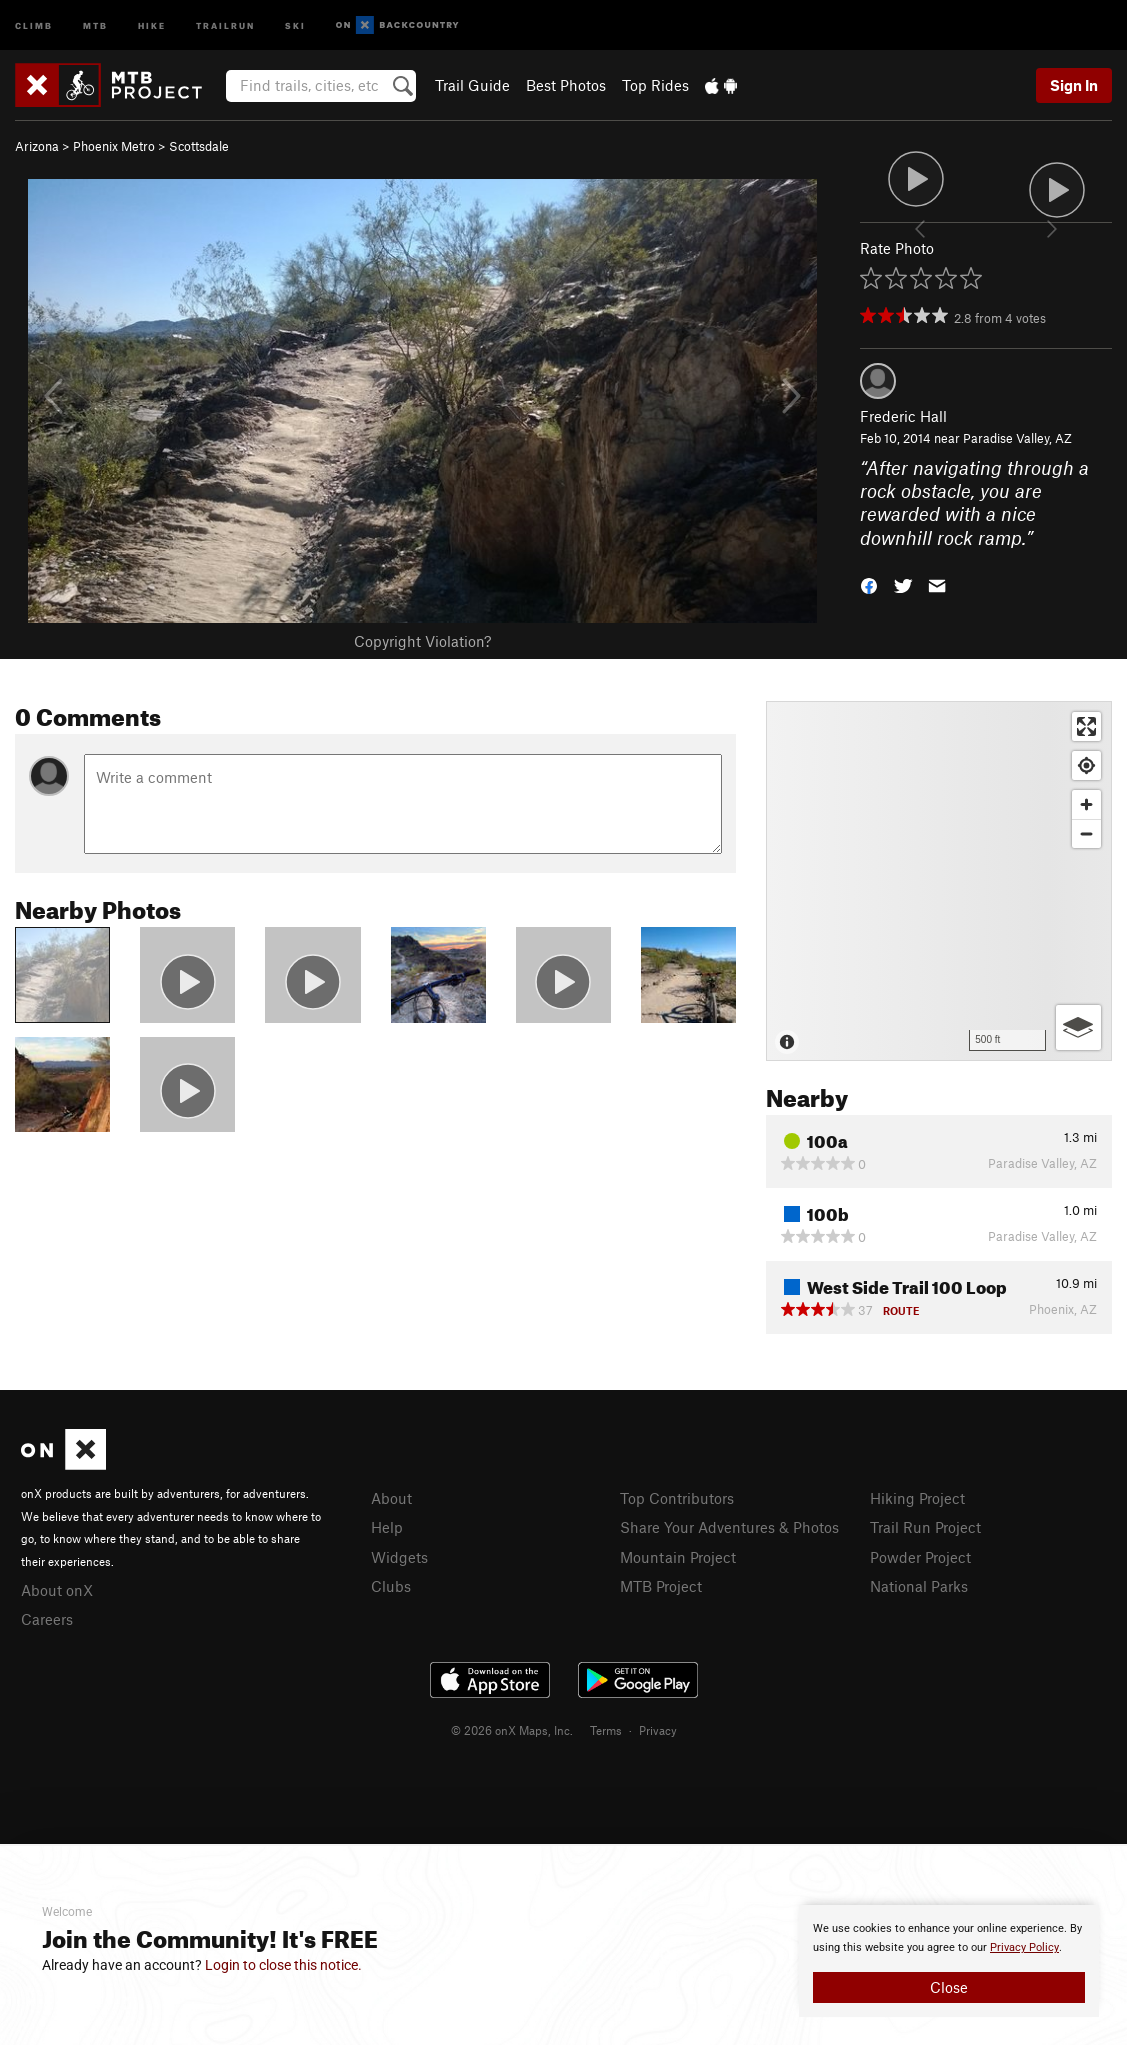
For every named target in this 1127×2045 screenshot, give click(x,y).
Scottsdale (199, 146)
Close (949, 1987)
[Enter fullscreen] (1086, 726)
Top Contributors (677, 1498)
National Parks (919, 1586)
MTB (95, 24)
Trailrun (225, 24)
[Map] (939, 881)
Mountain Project (678, 1557)
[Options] (1078, 1027)
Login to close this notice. (283, 1965)
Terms (606, 1730)
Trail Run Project (925, 1527)
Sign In (1074, 85)
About (391, 1498)
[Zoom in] (1086, 804)
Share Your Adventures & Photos (729, 1527)
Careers (47, 1619)
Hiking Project (917, 1498)
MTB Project (661, 1586)
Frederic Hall (903, 416)
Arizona (37, 146)
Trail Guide (472, 85)
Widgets (399, 1557)
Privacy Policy (1024, 1947)
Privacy (658, 1730)
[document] (949, 1961)
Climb (34, 24)
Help (387, 1527)
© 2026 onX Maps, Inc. (512, 1730)
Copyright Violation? (422, 641)
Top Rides (655, 85)
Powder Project (920, 1557)
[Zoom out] (1086, 833)
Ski (295, 24)
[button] (869, 584)
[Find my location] (1086, 765)
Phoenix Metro (114, 146)
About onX (57, 1590)
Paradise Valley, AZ (1017, 438)
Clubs (391, 1586)
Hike (152, 24)
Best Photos (566, 85)
